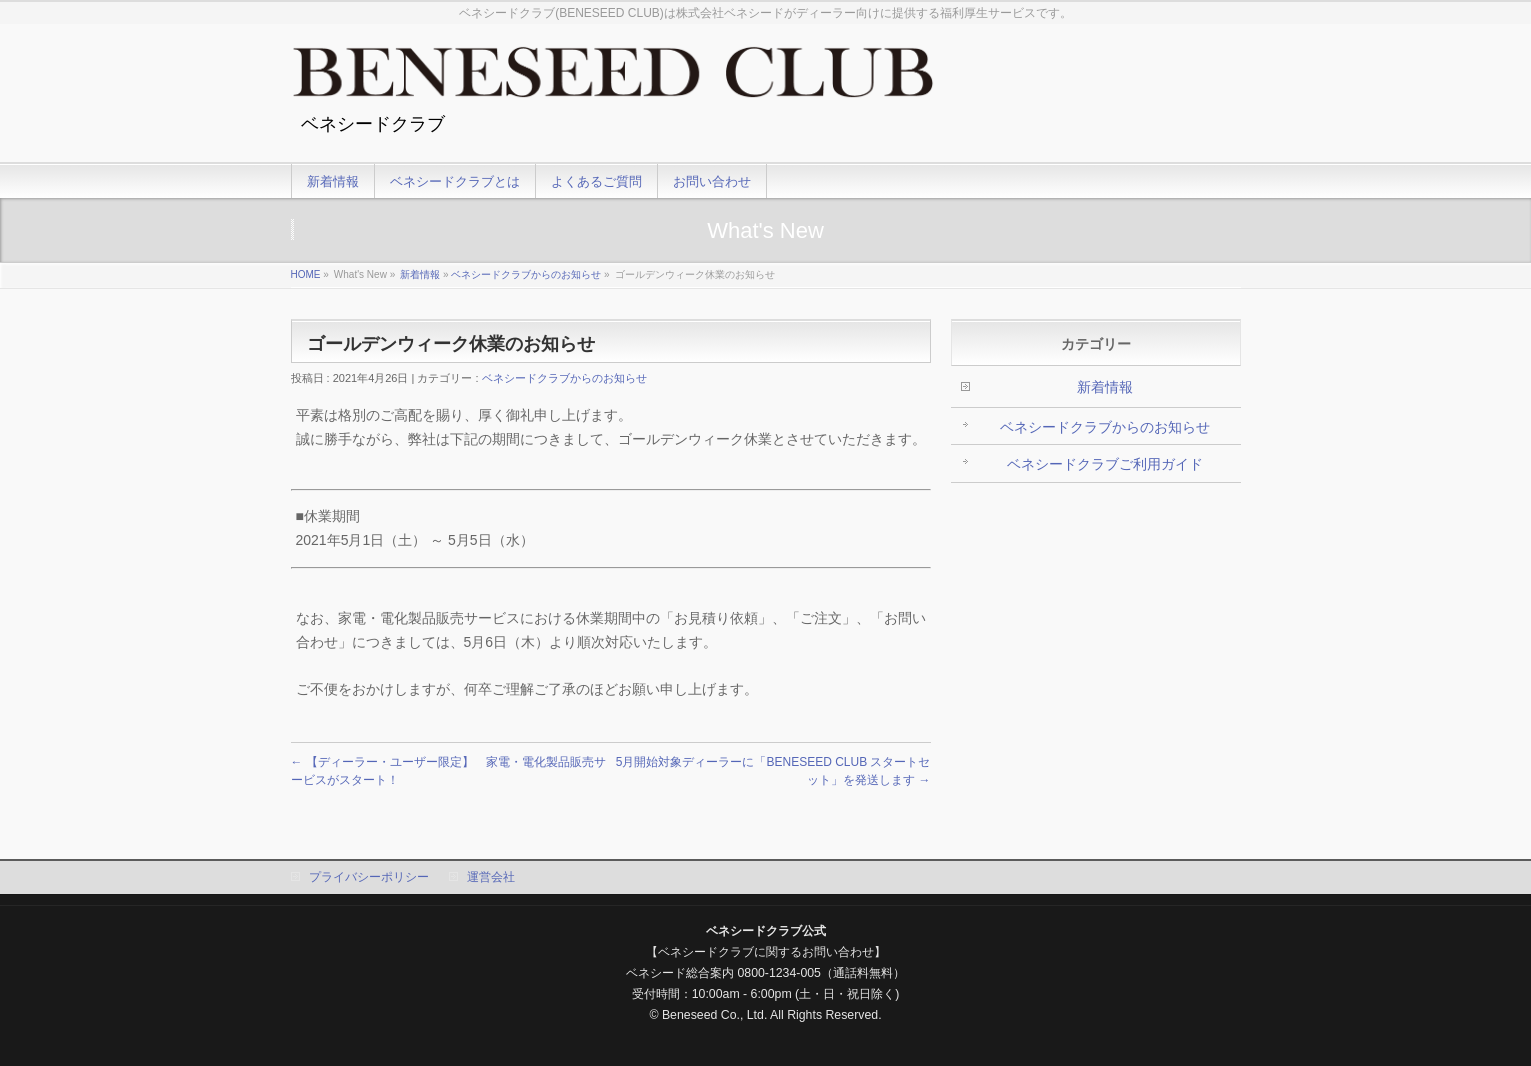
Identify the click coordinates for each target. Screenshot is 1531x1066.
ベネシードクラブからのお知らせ (526, 274)
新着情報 (420, 274)
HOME (306, 274)
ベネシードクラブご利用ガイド (1105, 464)
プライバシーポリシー (369, 877)
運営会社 (491, 877)
